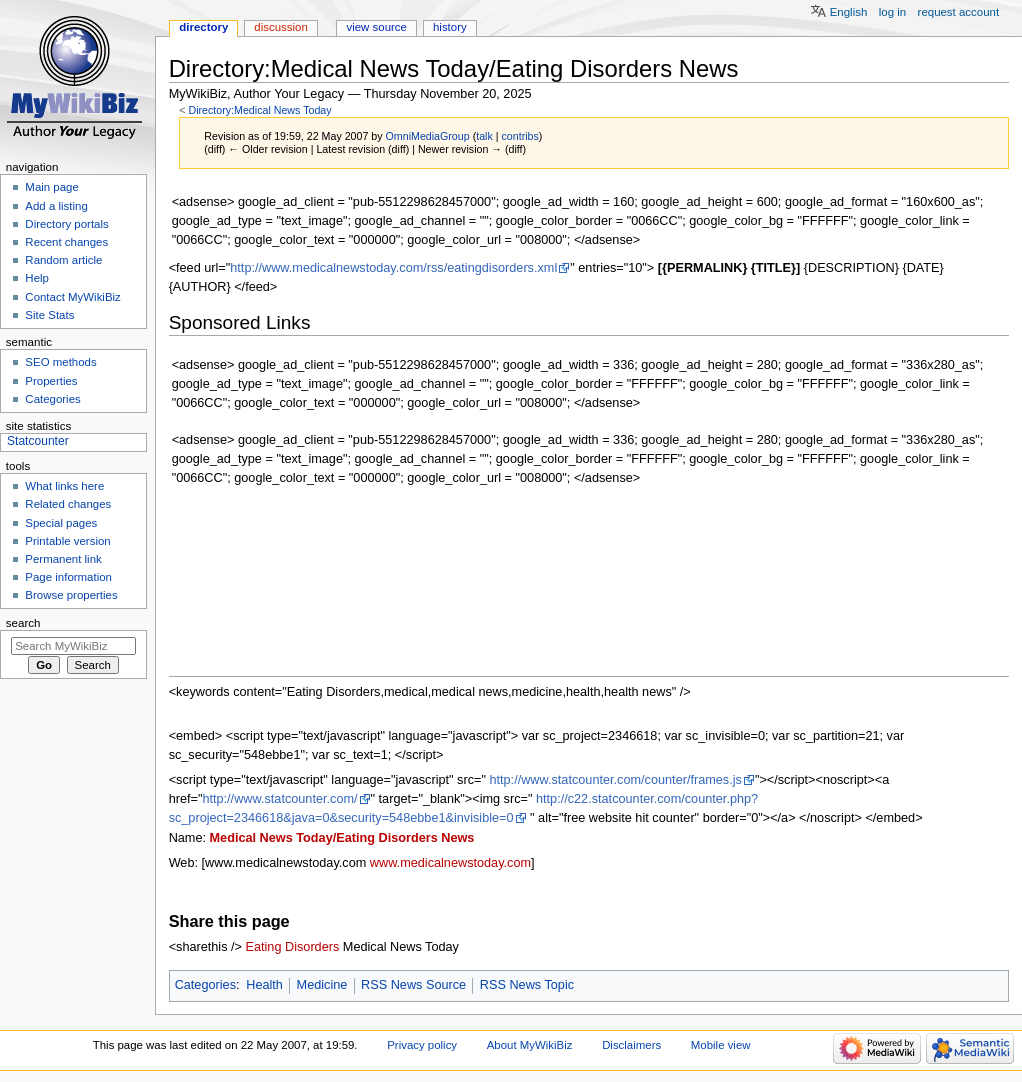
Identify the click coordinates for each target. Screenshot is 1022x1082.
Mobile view (721, 1045)
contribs (519, 136)
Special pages (61, 523)
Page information (68, 577)
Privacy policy (422, 1045)
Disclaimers (631, 1045)
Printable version (67, 541)
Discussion (280, 27)
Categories (205, 985)
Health (264, 985)
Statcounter (38, 441)
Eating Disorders (293, 947)
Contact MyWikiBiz (72, 297)
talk (484, 136)
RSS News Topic (527, 985)
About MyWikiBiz (530, 1045)
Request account (959, 12)
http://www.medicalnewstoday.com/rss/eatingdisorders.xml (393, 268)
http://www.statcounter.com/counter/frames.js (615, 780)
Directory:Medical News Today (259, 110)
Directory (203, 27)
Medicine (322, 985)
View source (376, 27)
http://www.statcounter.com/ (279, 799)
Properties (51, 381)
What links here (64, 486)
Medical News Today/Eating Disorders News (342, 838)
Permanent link (63, 559)
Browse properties (71, 595)
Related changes (68, 504)
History (450, 27)
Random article (63, 260)
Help (37, 278)
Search (23, 623)
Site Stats (49, 315)
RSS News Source (413, 985)
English (849, 12)
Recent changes (66, 242)
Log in (892, 12)
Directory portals (66, 224)
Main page (52, 187)
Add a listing (56, 206)
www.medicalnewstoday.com (450, 863)
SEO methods (60, 362)
